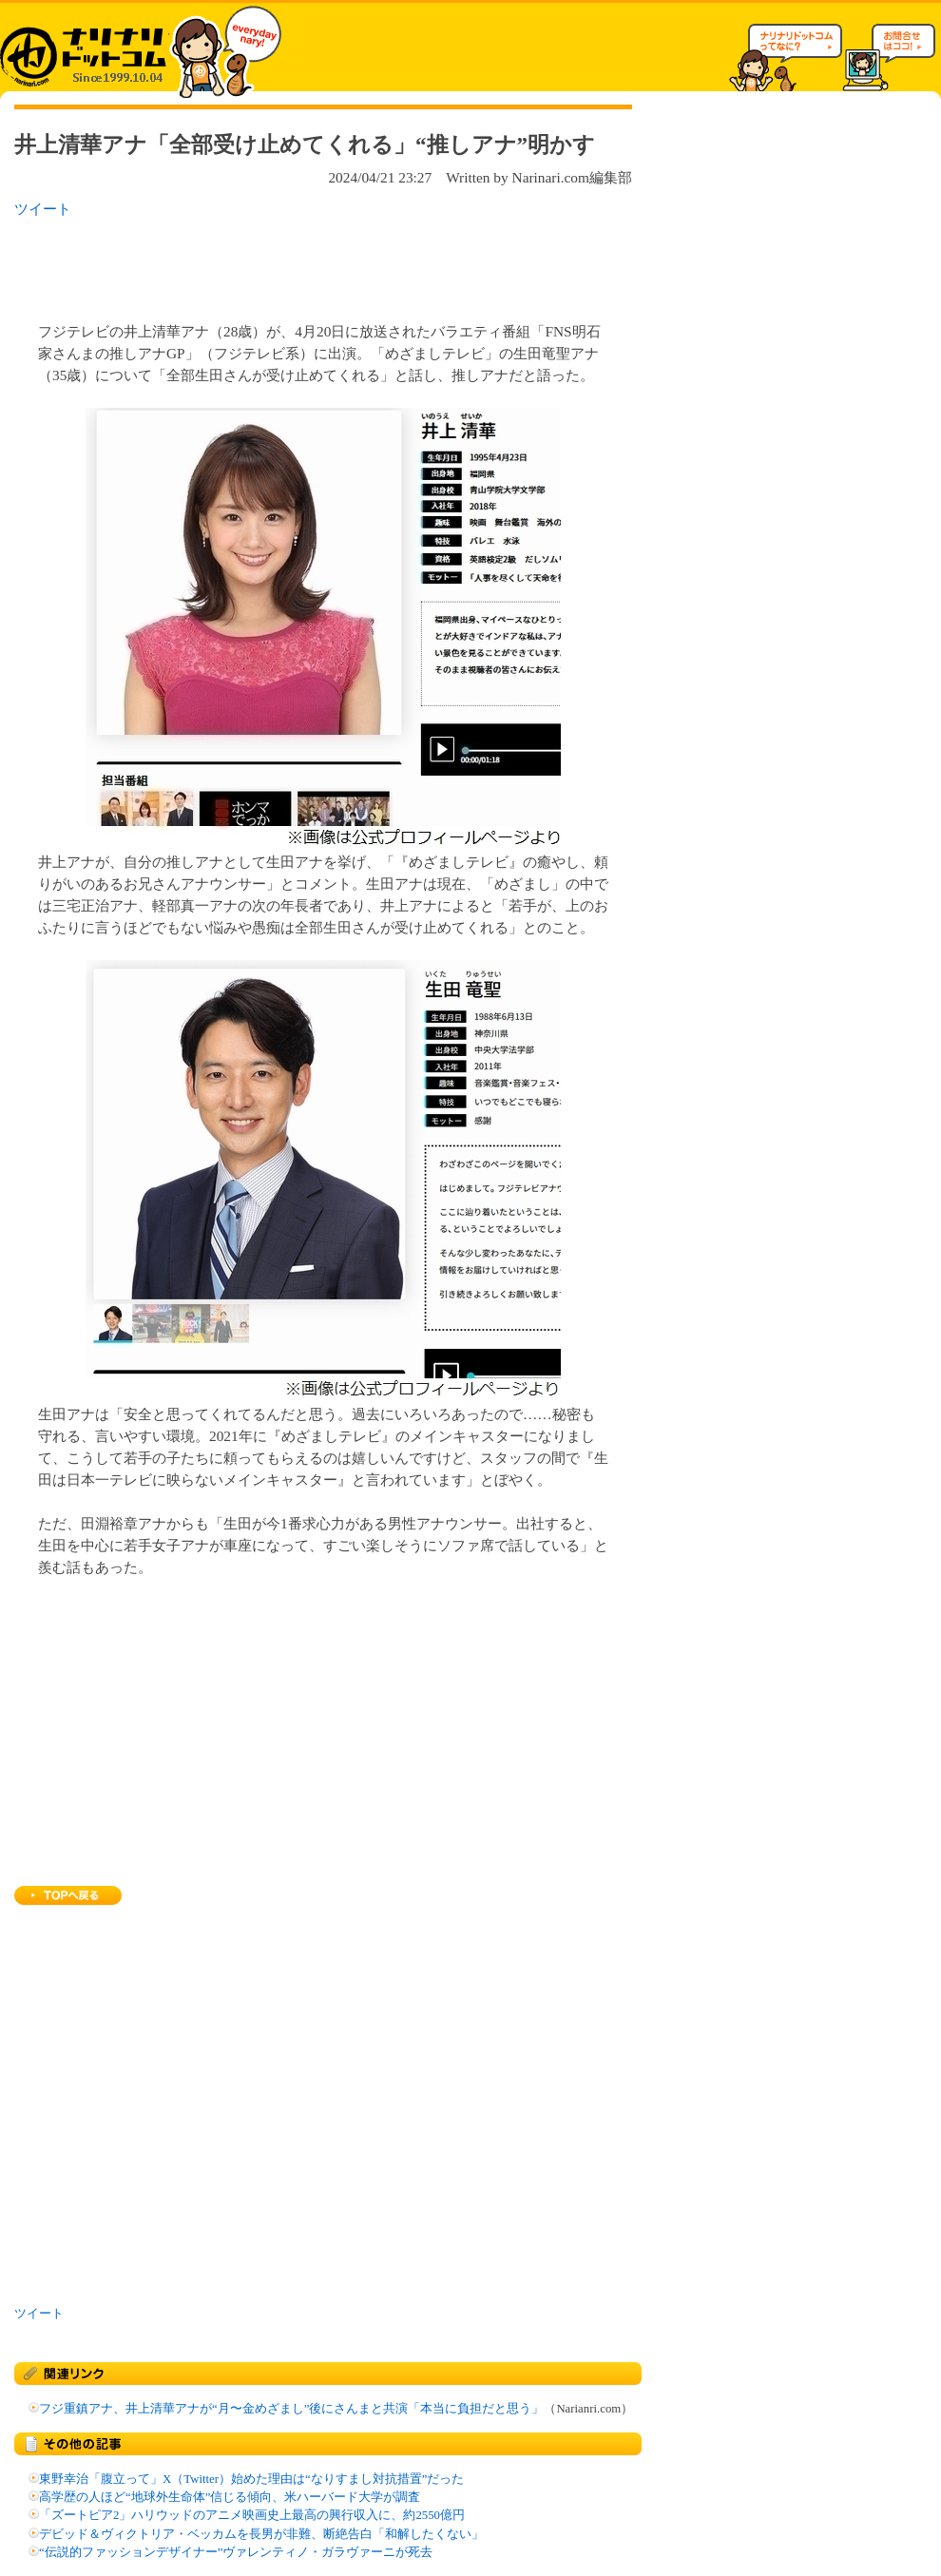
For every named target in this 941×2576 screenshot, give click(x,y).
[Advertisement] (260, 264)
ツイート (42, 209)
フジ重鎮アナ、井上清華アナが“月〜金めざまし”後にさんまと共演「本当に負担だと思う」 (291, 2408)
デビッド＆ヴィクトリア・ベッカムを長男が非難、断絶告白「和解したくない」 (261, 2534)
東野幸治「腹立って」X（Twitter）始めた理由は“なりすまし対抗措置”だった (251, 2479)
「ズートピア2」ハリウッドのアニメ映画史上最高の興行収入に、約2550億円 (252, 2515)
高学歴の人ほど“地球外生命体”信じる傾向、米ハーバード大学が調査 (229, 2497)
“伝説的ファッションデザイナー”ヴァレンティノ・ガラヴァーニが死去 (235, 2552)
